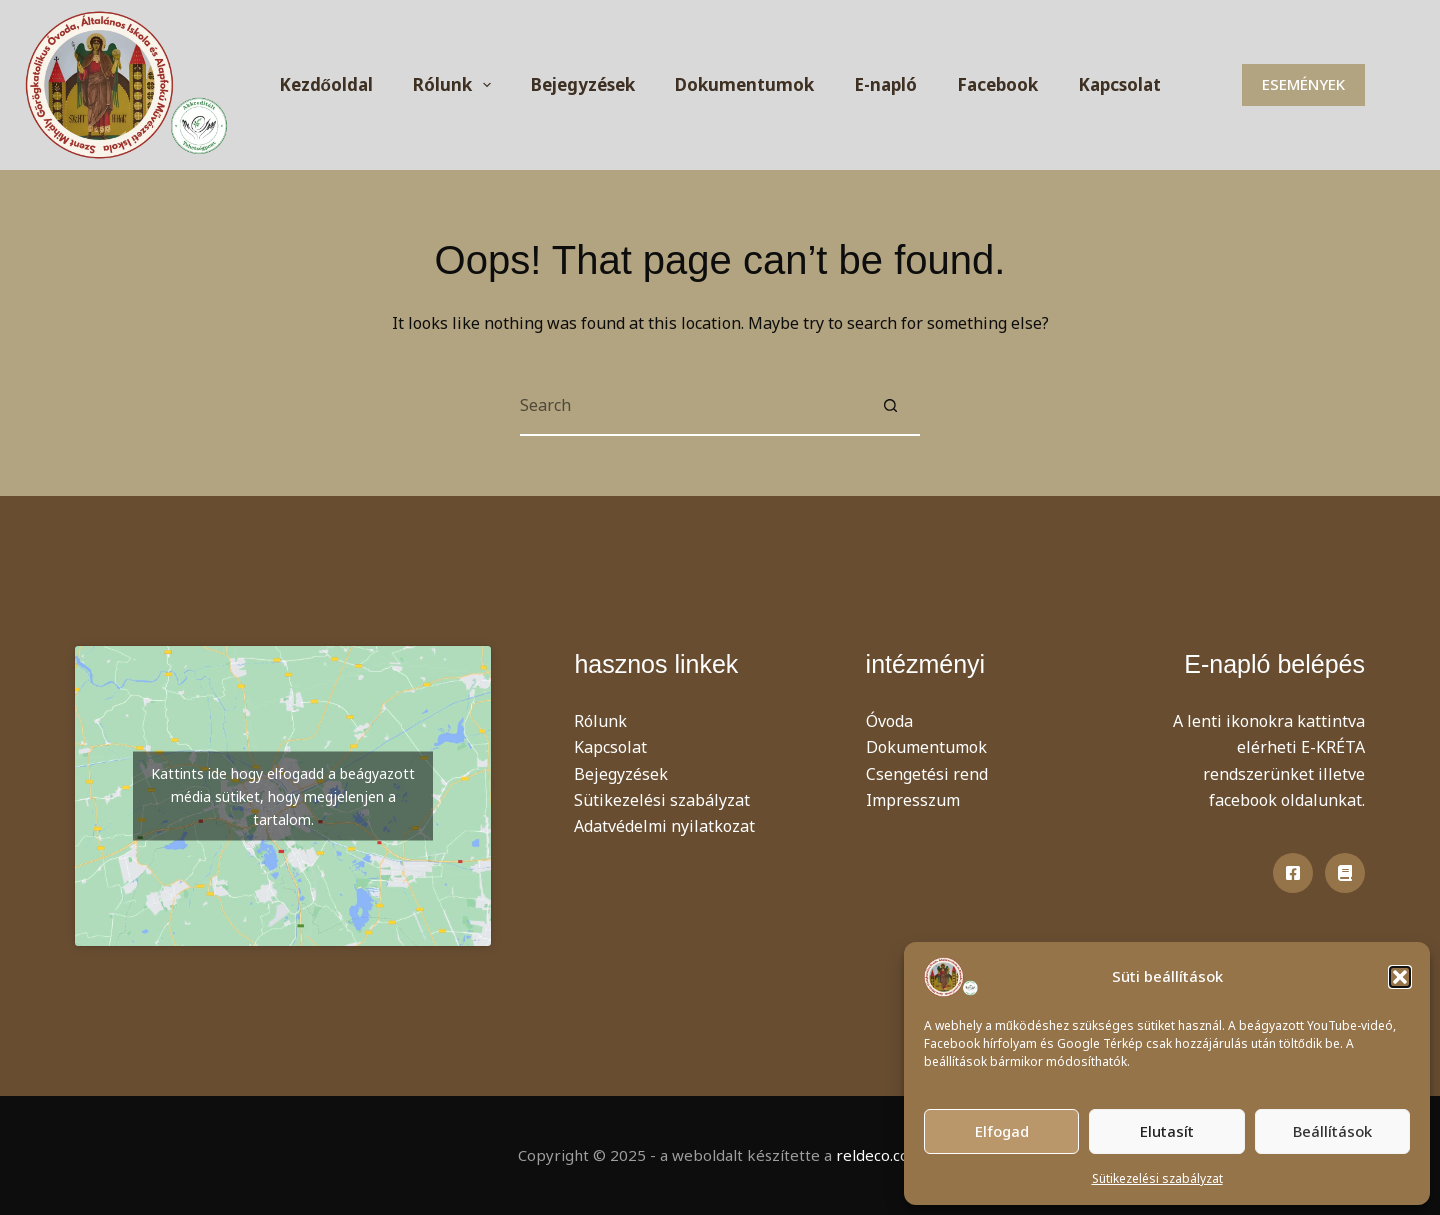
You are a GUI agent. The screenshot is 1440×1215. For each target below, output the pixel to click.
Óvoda (889, 721)
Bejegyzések (583, 84)
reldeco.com (879, 1155)
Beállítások (1332, 1131)
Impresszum (913, 800)
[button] (1400, 977)
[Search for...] (690, 406)
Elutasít (1167, 1131)
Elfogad (1002, 1131)
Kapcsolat (1119, 84)
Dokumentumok (744, 84)
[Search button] (890, 406)
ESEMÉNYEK (1303, 84)
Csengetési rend (927, 774)
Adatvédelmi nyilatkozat (664, 826)
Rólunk (456, 85)
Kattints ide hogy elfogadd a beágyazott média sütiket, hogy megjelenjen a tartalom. (283, 796)
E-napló (885, 84)
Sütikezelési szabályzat (1157, 1178)
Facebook (997, 84)
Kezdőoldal (326, 84)
